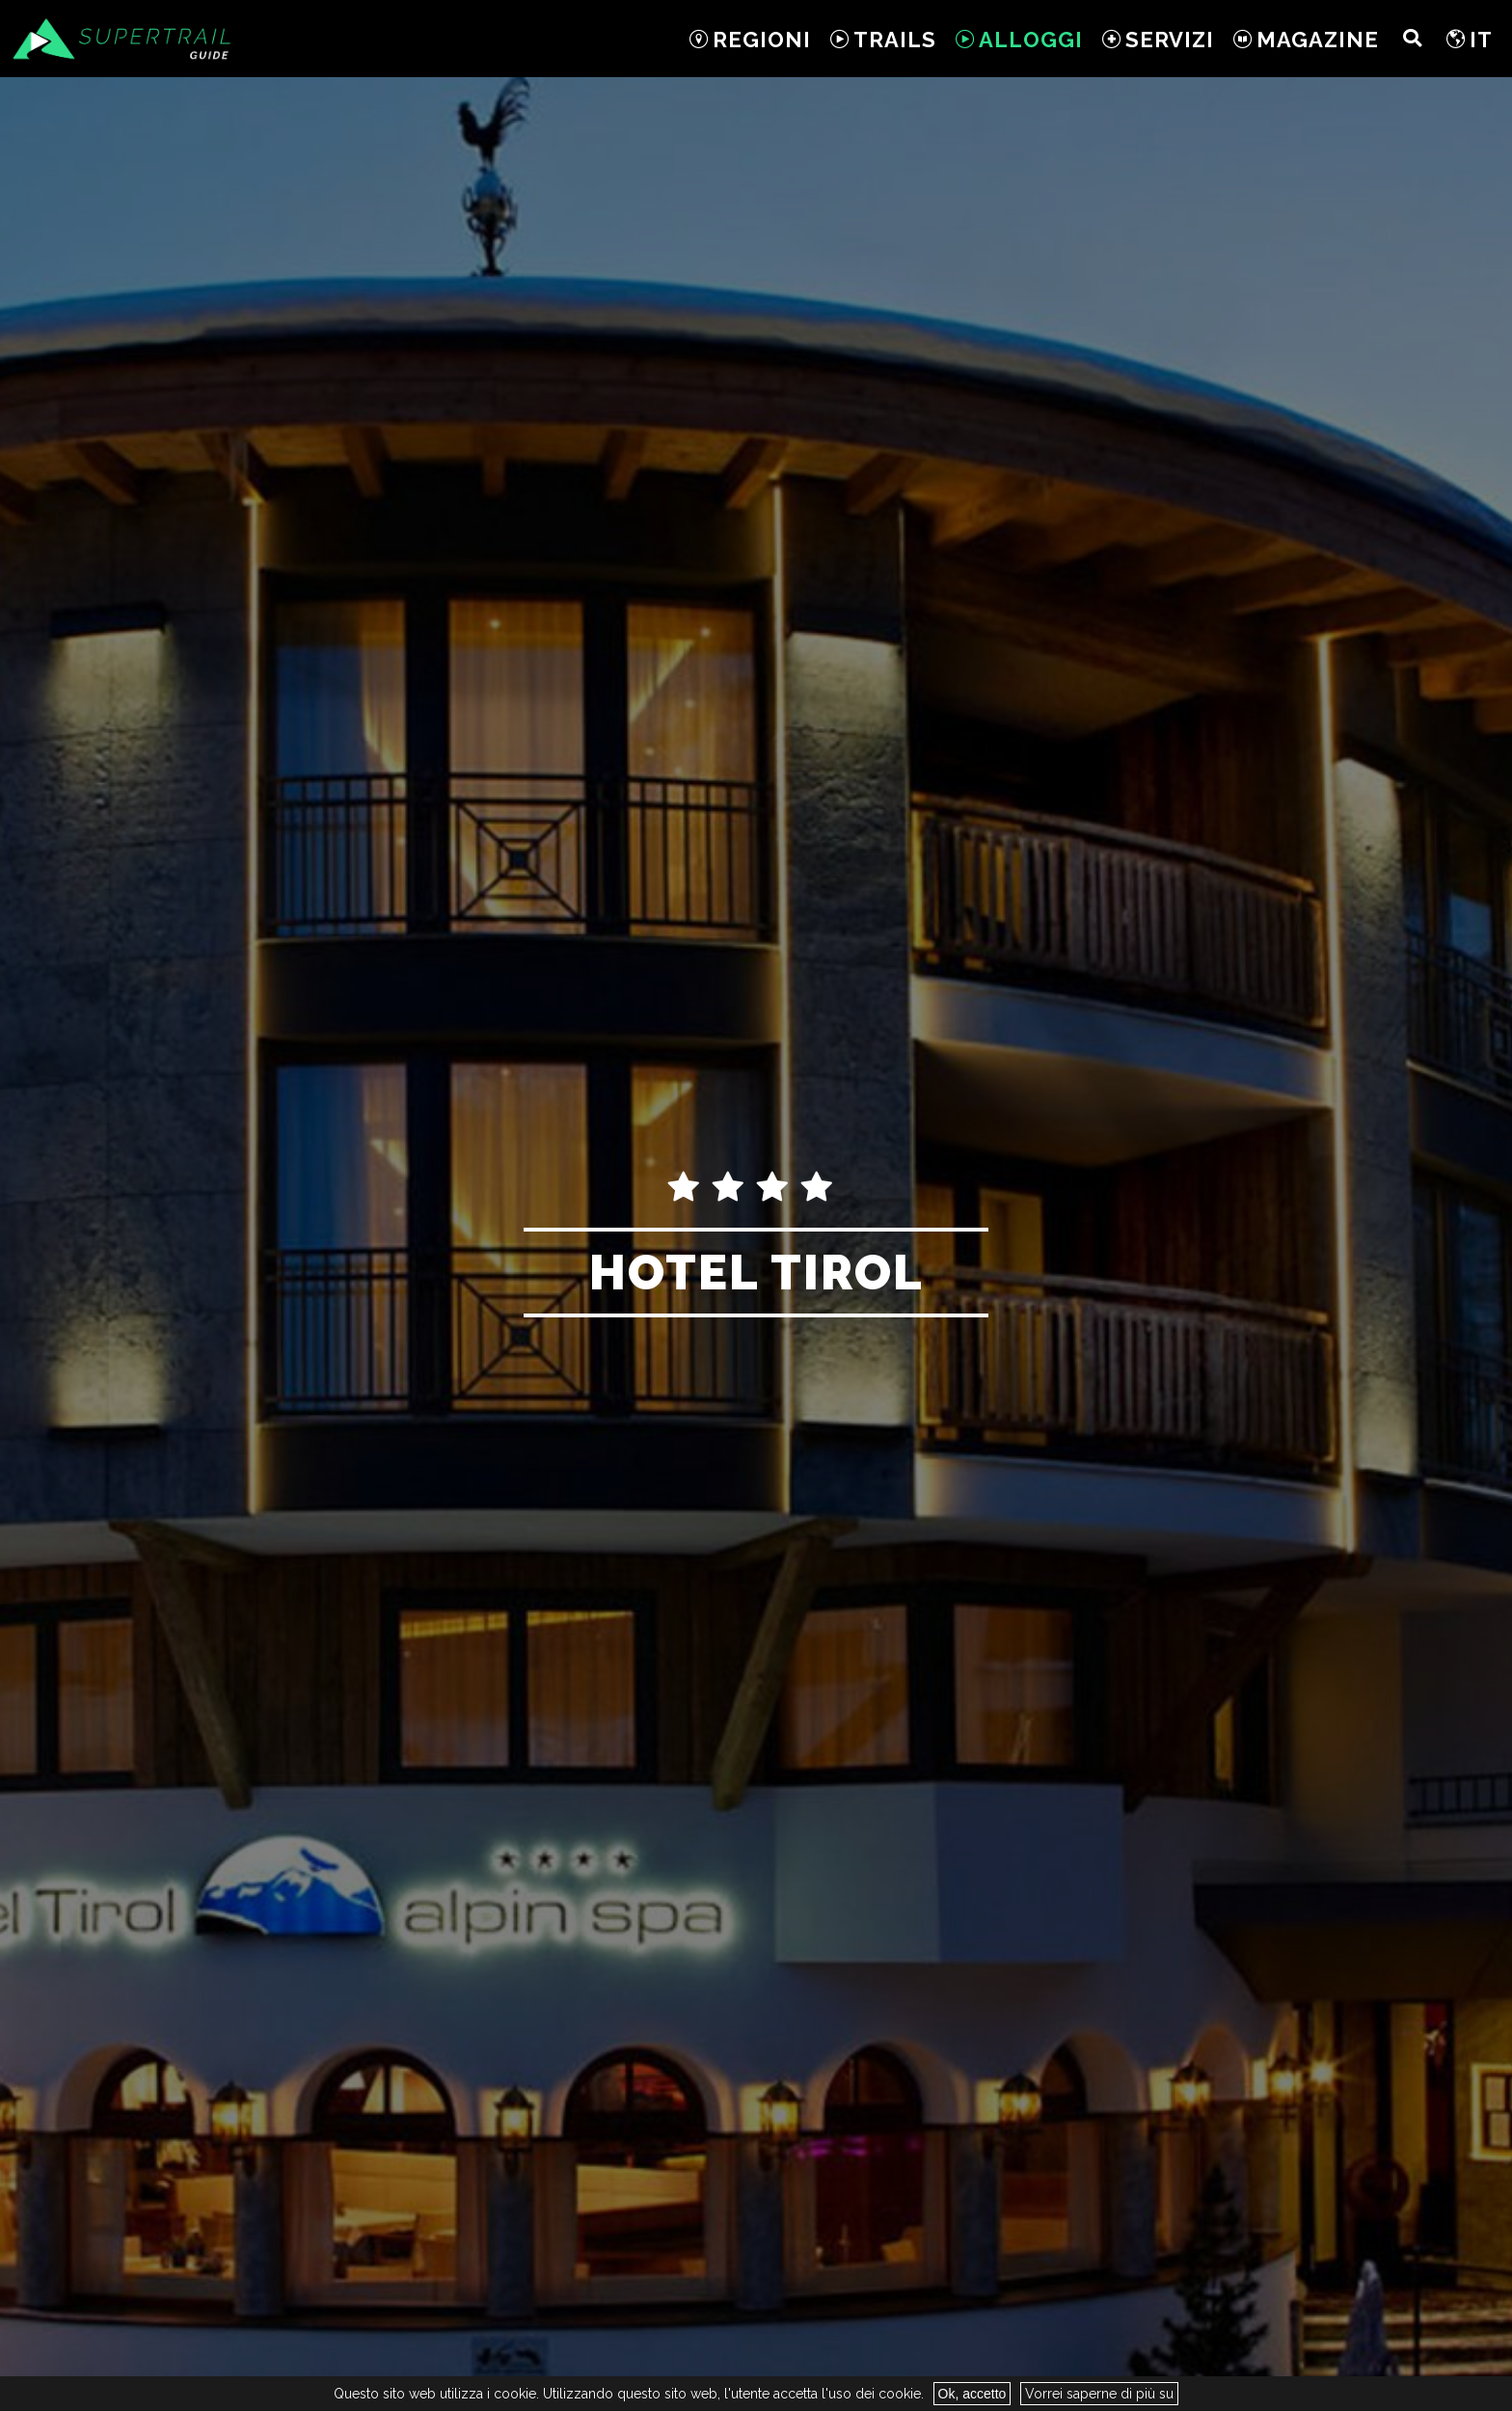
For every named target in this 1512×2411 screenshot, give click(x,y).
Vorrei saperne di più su (1099, 2393)
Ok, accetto (972, 2393)
